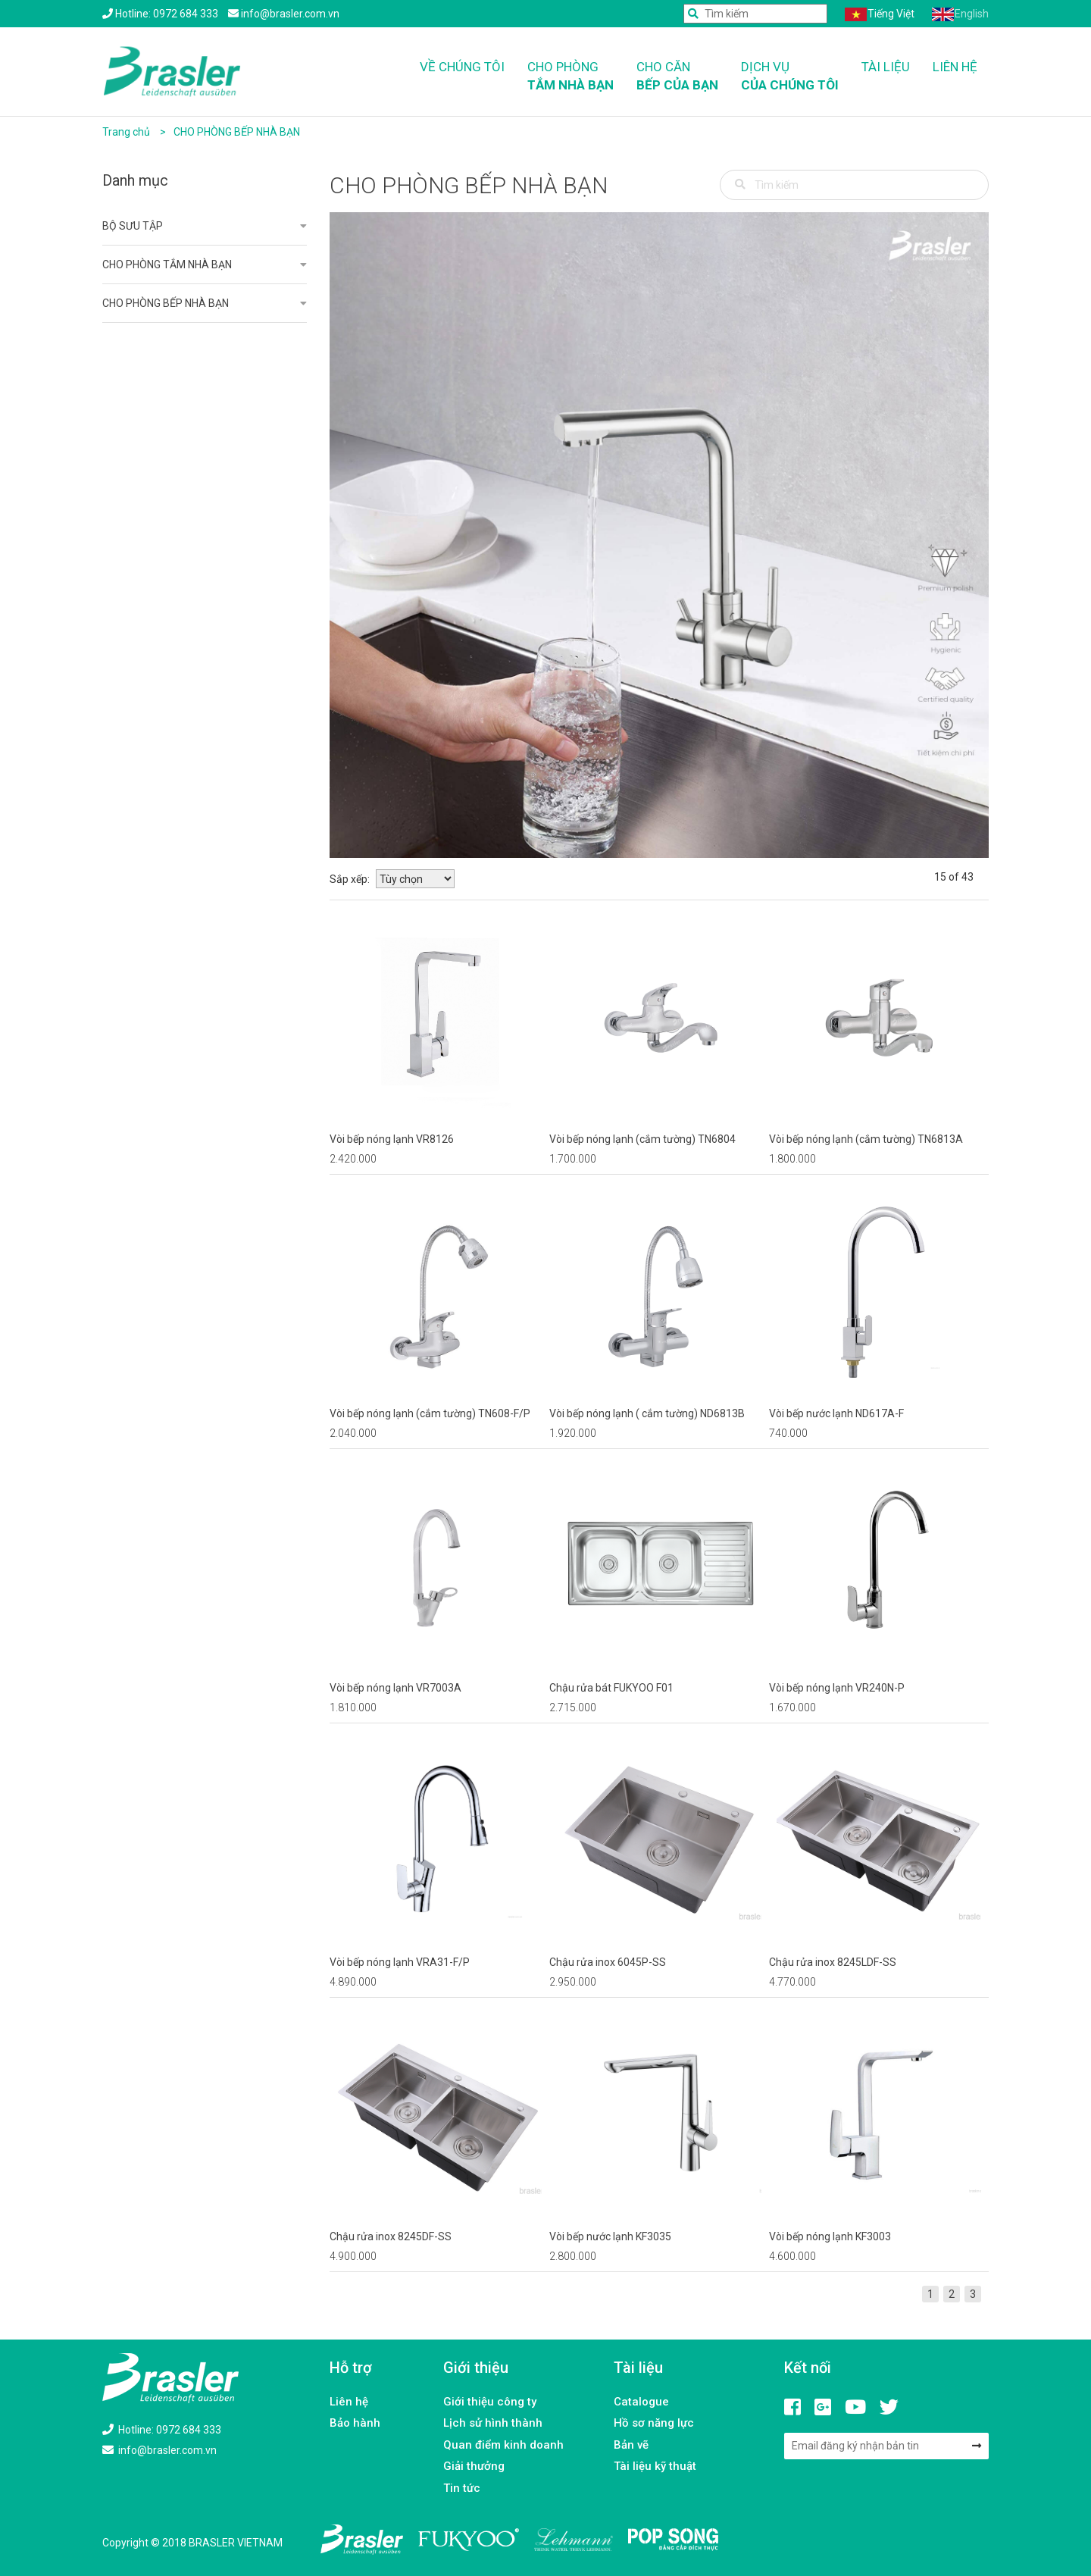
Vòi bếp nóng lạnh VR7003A (395, 1688)
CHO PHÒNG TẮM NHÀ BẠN (167, 264)
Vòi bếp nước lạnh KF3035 (610, 2236)
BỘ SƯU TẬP (132, 226)
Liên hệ (955, 66)
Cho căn (677, 77)
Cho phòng (570, 77)
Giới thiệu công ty (489, 2402)
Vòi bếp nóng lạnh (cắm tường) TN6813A (866, 1139)
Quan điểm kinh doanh (503, 2445)
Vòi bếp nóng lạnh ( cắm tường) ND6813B (647, 1413)
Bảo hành (355, 2423)
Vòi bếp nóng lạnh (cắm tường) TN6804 (642, 1139)
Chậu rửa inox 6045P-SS (607, 1962)
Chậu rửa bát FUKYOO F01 (611, 1688)
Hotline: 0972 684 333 (161, 2430)
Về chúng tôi (462, 66)
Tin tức (461, 2488)
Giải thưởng (474, 2466)
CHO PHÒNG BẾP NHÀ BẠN (236, 132)
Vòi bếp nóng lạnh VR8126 (392, 1139)
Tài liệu (885, 66)
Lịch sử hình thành (492, 2423)
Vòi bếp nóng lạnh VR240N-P (837, 1688)
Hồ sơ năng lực (654, 2423)
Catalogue (641, 2402)
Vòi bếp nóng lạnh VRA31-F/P (400, 1962)
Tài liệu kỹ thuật (655, 2466)
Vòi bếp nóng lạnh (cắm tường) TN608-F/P (430, 1413)
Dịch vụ (790, 77)
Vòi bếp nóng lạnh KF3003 (830, 2236)
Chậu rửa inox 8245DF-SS (391, 2236)
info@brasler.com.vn (159, 2450)
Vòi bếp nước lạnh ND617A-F (836, 1413)
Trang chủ (126, 132)
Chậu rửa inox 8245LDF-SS (832, 1962)
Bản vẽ (631, 2445)
